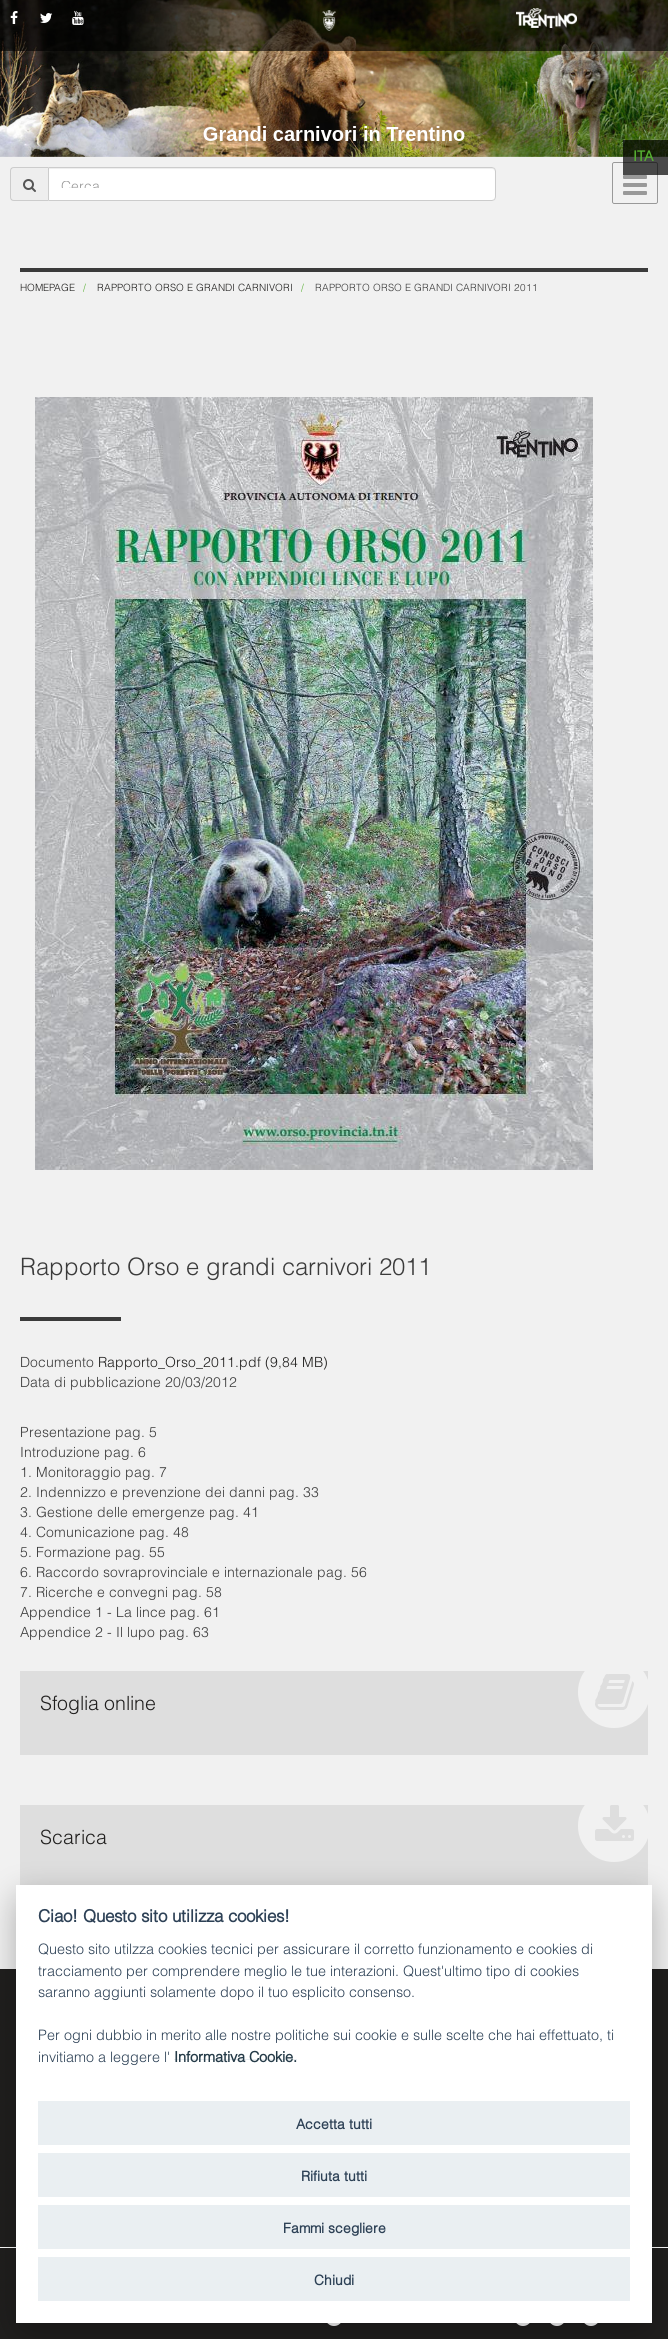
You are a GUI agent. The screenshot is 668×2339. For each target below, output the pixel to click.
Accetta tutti (334, 2122)
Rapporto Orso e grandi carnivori (195, 286)
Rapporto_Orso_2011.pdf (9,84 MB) (213, 1360)
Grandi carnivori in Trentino (334, 134)
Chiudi (334, 2278)
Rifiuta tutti (334, 2174)
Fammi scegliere (334, 2226)
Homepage (47, 286)
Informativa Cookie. (235, 2055)
